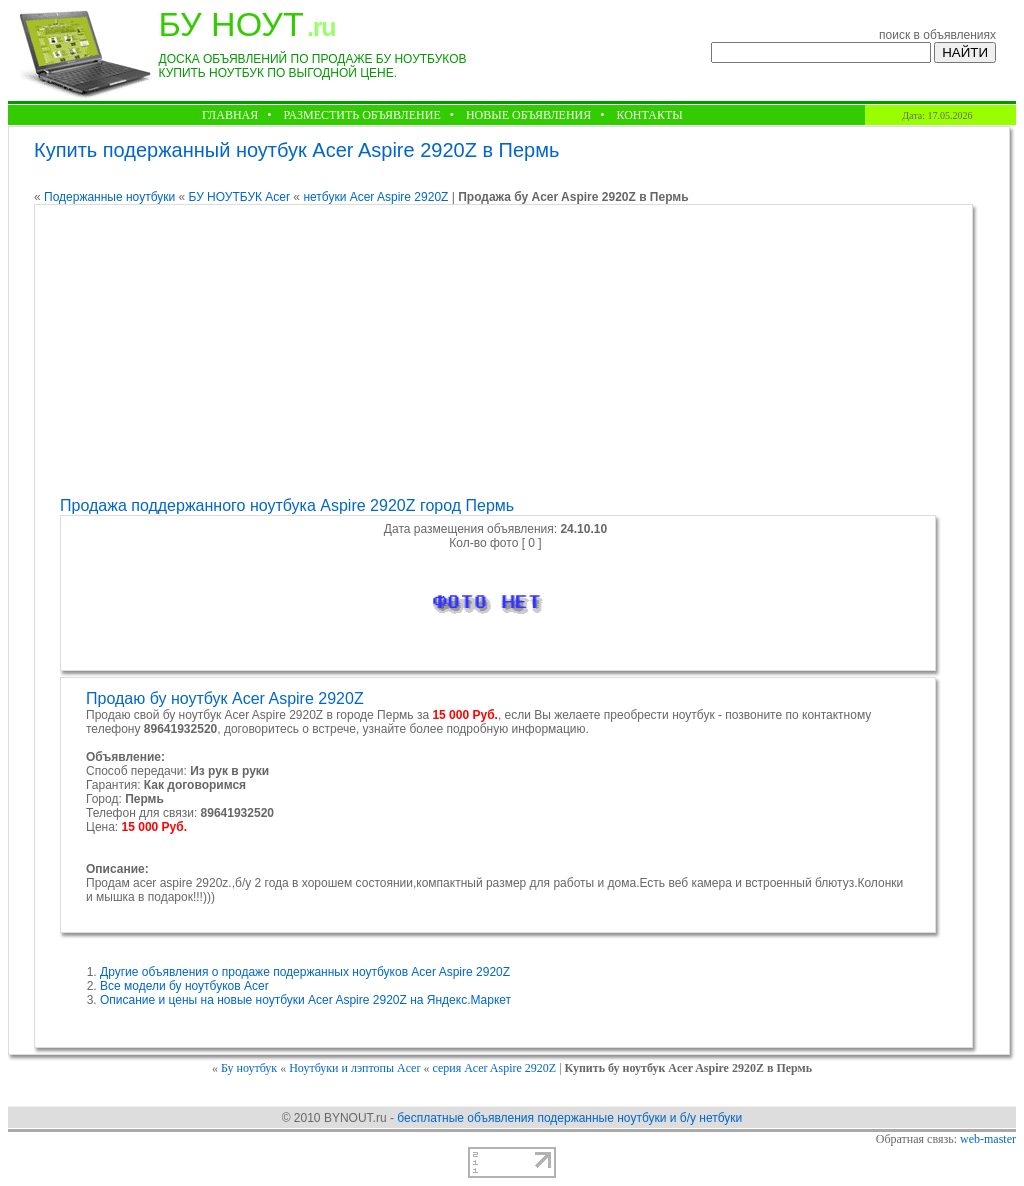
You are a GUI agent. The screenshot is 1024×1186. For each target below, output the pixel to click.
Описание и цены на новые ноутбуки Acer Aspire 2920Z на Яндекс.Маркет (305, 1000)
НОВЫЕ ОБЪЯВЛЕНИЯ (528, 115)
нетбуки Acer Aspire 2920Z (375, 197)
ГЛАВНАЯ (230, 115)
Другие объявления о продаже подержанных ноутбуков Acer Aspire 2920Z (305, 972)
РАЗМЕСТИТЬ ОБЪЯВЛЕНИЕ (361, 115)
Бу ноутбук (249, 1068)
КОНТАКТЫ (649, 115)
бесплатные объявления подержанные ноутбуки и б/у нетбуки (569, 1118)
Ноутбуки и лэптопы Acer (354, 1068)
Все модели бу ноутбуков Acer (184, 986)
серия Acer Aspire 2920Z (494, 1068)
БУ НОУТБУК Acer (239, 197)
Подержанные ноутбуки (109, 197)
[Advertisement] (501, 351)
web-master (988, 1139)
